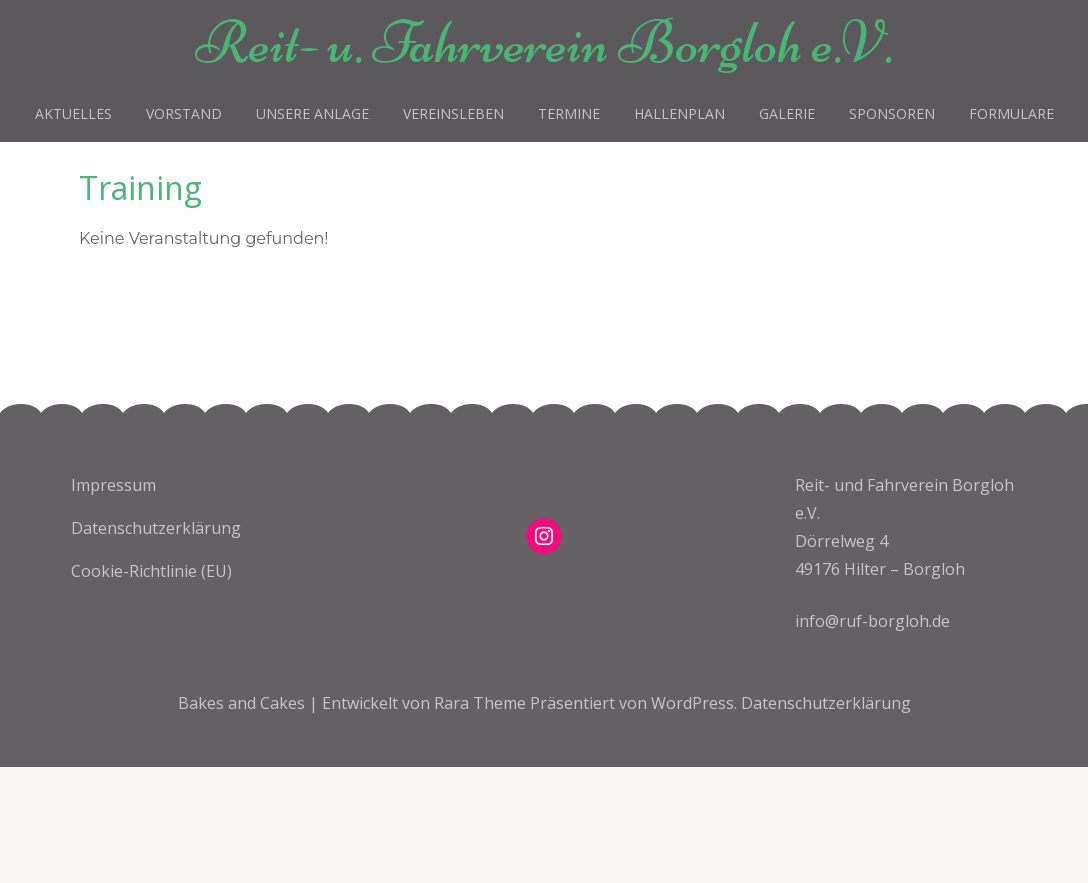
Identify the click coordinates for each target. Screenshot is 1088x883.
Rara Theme (482, 703)
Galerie (787, 113)
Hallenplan (679, 113)
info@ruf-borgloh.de (872, 621)
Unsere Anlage (312, 113)
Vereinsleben (453, 113)
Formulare (1011, 113)
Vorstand (184, 113)
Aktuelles (73, 113)
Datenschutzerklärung (156, 528)
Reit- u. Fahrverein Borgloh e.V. (544, 42)
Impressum (113, 485)
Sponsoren (892, 113)
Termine (569, 113)
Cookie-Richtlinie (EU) (151, 571)
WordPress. (694, 703)
